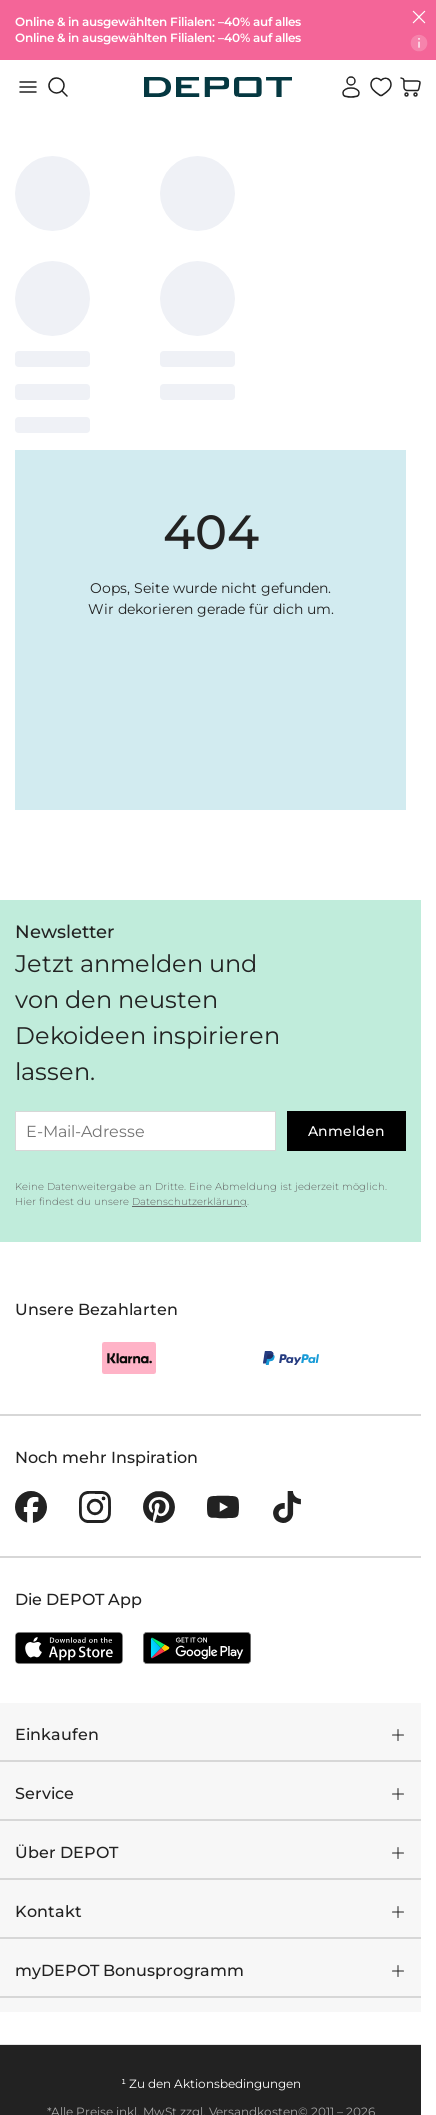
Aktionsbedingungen (237, 2083)
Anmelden (346, 1131)
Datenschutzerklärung (189, 1201)
